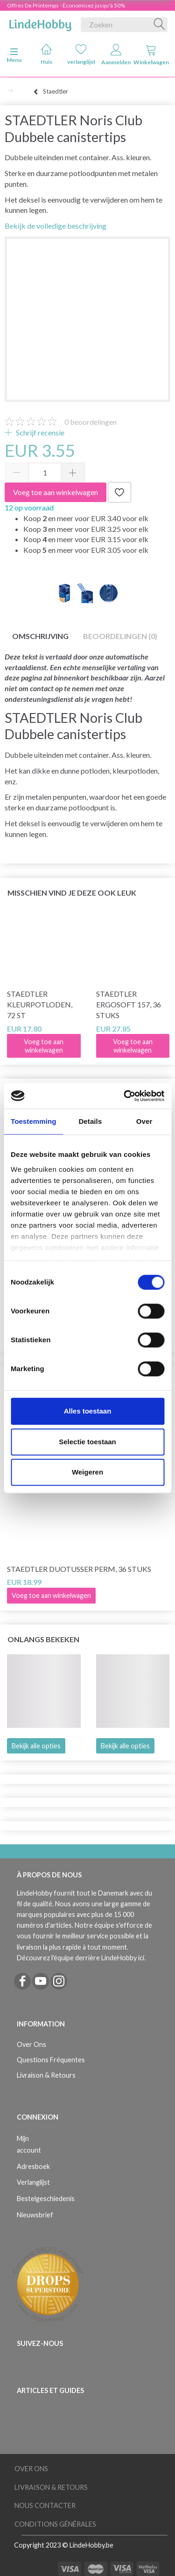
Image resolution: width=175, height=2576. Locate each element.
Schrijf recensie (39, 432)
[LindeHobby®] (40, 23)
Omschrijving (40, 636)
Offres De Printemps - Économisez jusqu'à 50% (66, 5)
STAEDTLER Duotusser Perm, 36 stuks (79, 1568)
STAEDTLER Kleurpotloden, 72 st (39, 1004)
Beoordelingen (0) (120, 636)
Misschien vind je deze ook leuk (71, 892)
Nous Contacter (45, 2505)
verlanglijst (81, 54)
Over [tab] (144, 1121)
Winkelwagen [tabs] (151, 55)
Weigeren (87, 1472)
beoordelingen (90, 421)
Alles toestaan (88, 1411)
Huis (46, 54)
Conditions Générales (55, 2524)
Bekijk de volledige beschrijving (55, 225)
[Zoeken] (159, 24)
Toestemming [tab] (33, 1121)
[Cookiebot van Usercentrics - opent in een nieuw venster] (124, 1096)
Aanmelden (116, 55)
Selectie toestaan (87, 1442)
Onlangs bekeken (43, 1639)
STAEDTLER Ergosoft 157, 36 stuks (128, 1004)
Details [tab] (90, 1121)
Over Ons (31, 2044)
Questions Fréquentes (51, 2060)
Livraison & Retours (46, 2075)
